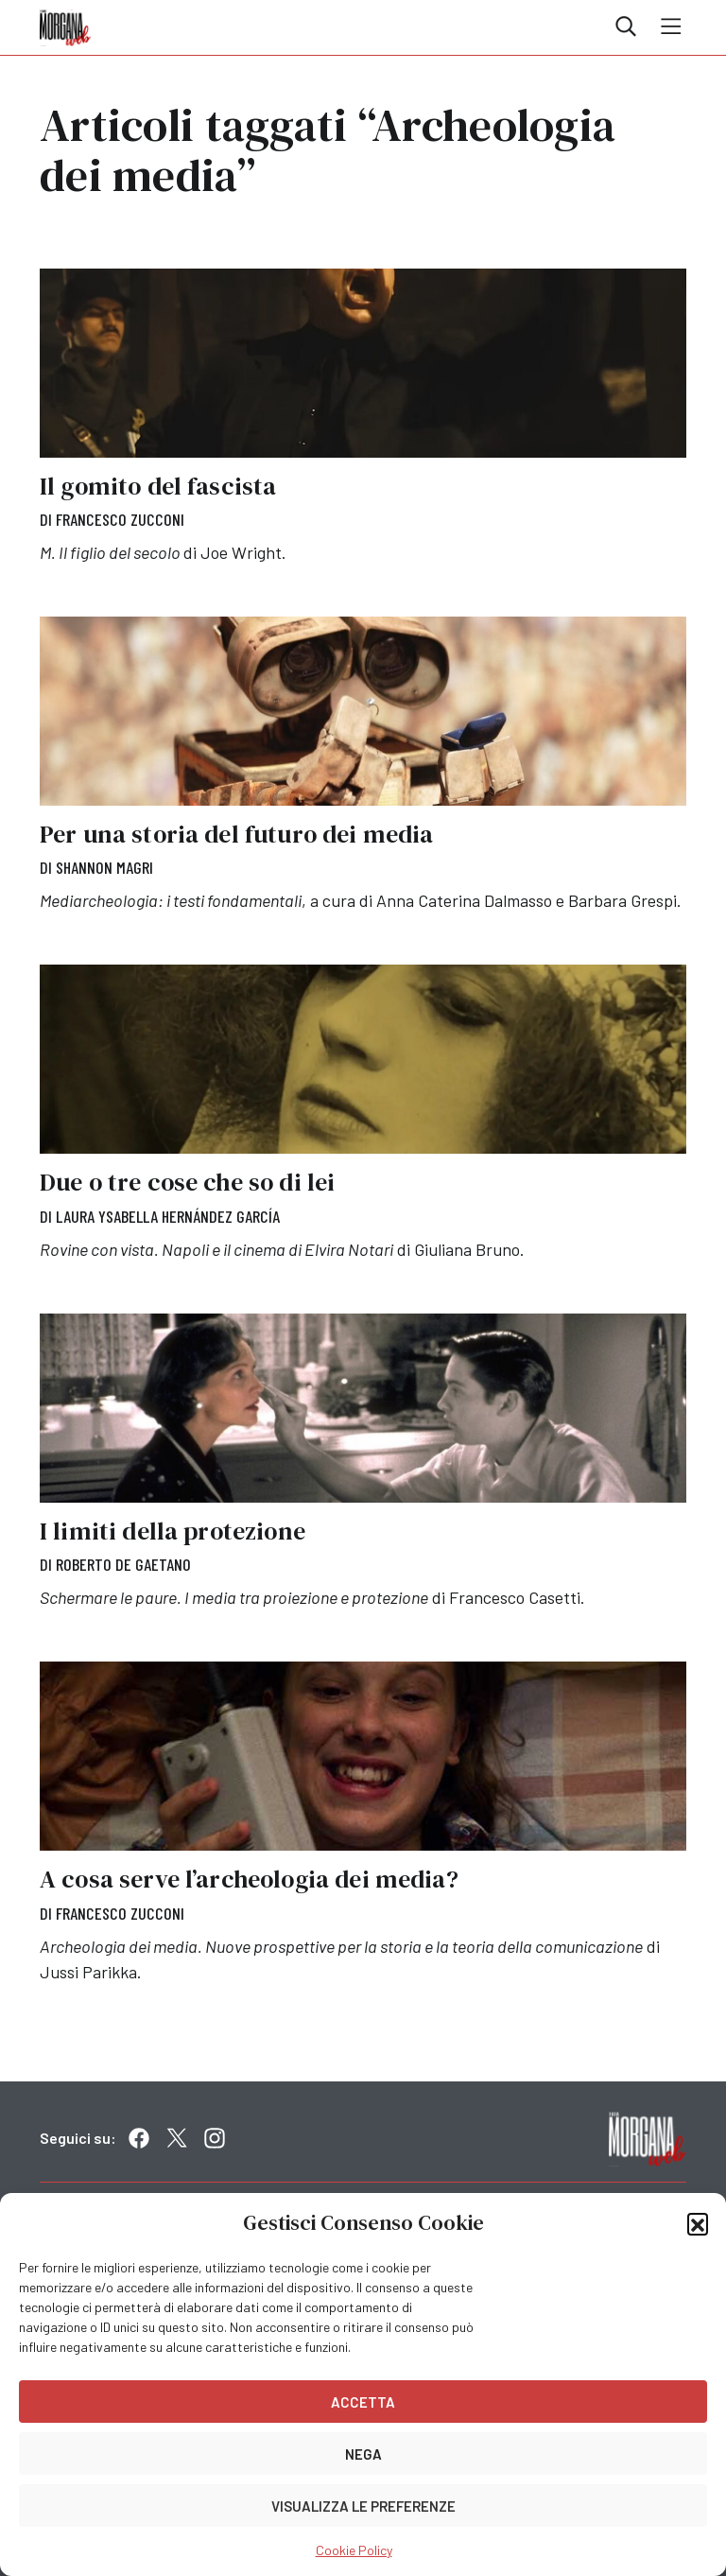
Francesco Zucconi (120, 519)
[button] (697, 2223)
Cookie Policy (354, 2550)
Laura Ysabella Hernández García (168, 1216)
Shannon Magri (104, 867)
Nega (363, 2454)
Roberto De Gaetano (123, 1564)
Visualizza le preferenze (363, 2506)
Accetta (363, 2402)
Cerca (626, 26)
